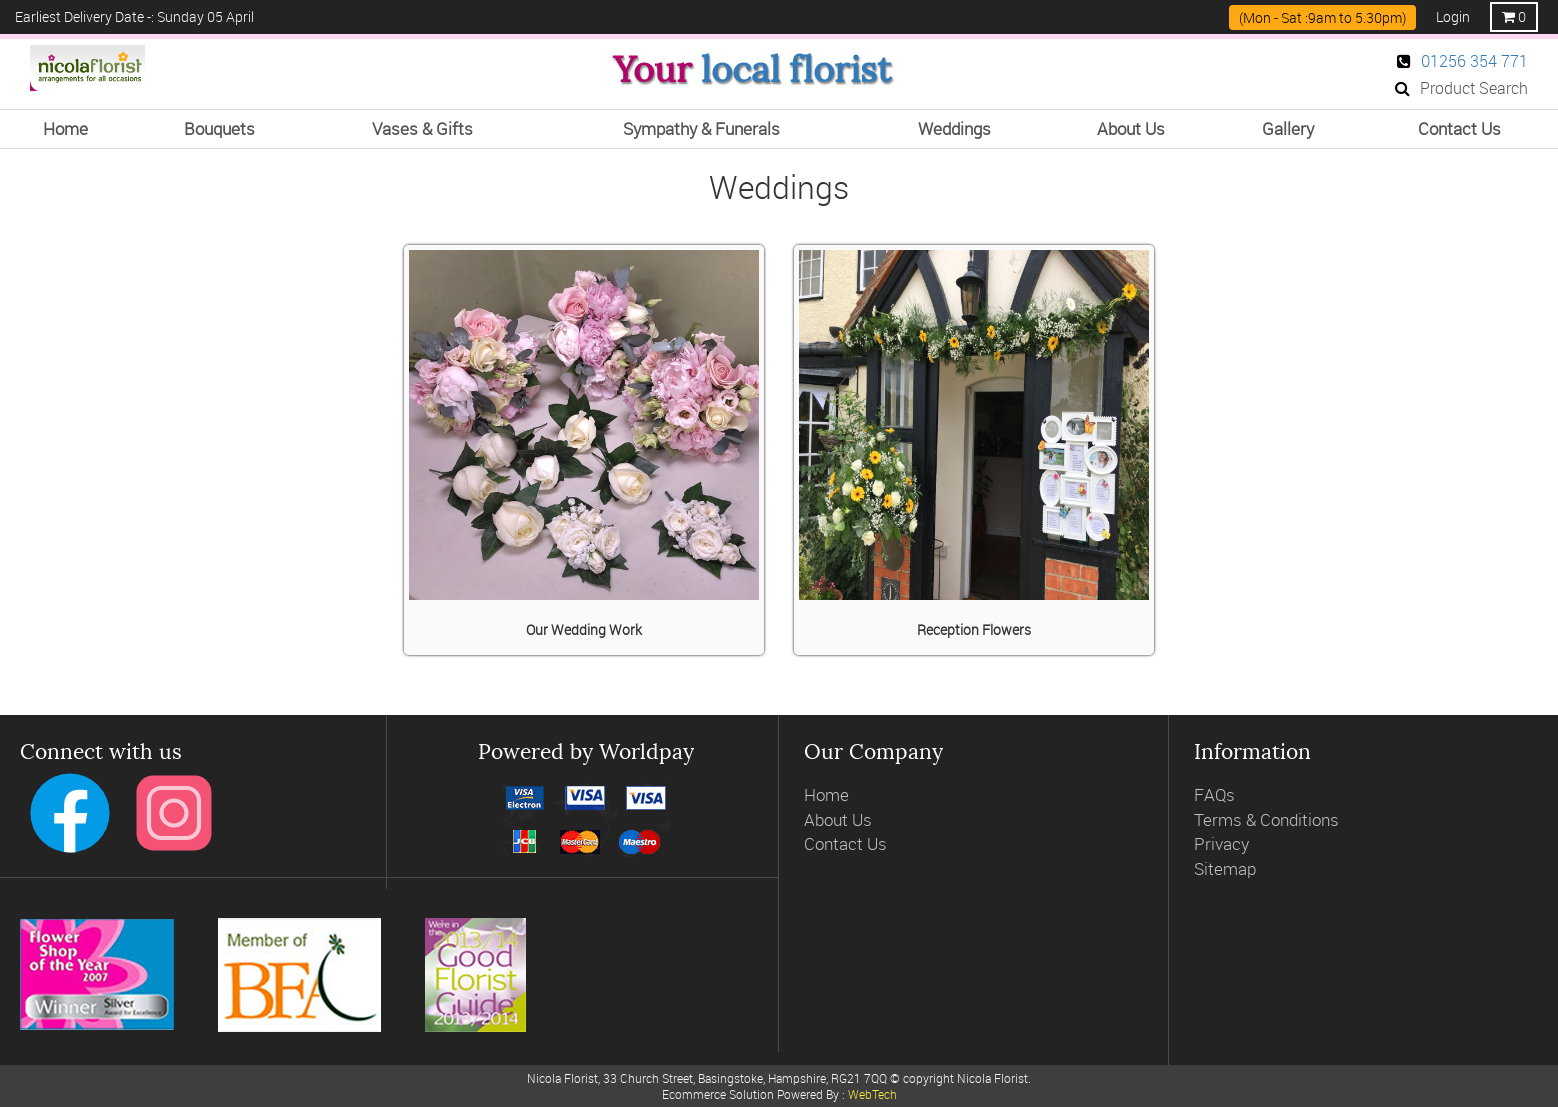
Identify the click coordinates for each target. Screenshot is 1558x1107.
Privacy (1221, 843)
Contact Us (845, 843)
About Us (838, 819)
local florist (796, 69)
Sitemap (1225, 868)
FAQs (1214, 794)
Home (826, 794)
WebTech (872, 1094)
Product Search (1461, 88)
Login (1453, 16)
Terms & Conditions (1266, 819)
